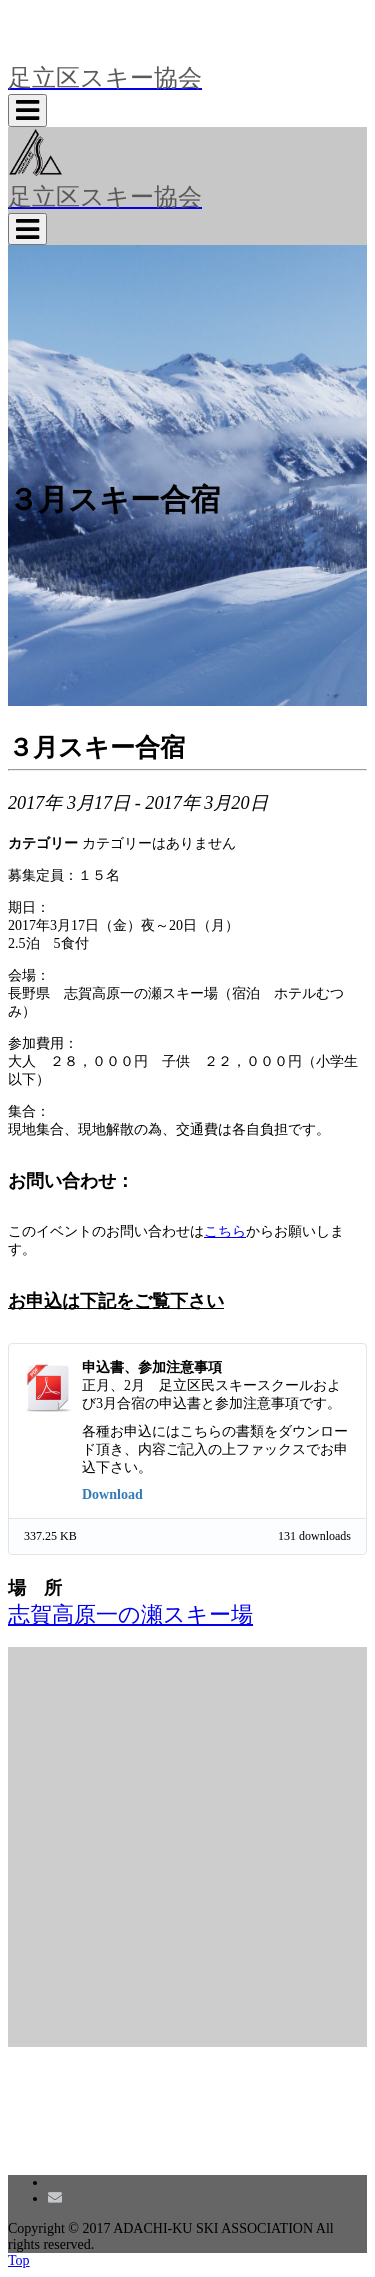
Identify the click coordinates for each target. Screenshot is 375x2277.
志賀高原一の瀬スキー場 (130, 1615)
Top (19, 2260)
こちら (225, 1231)
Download (112, 1494)
